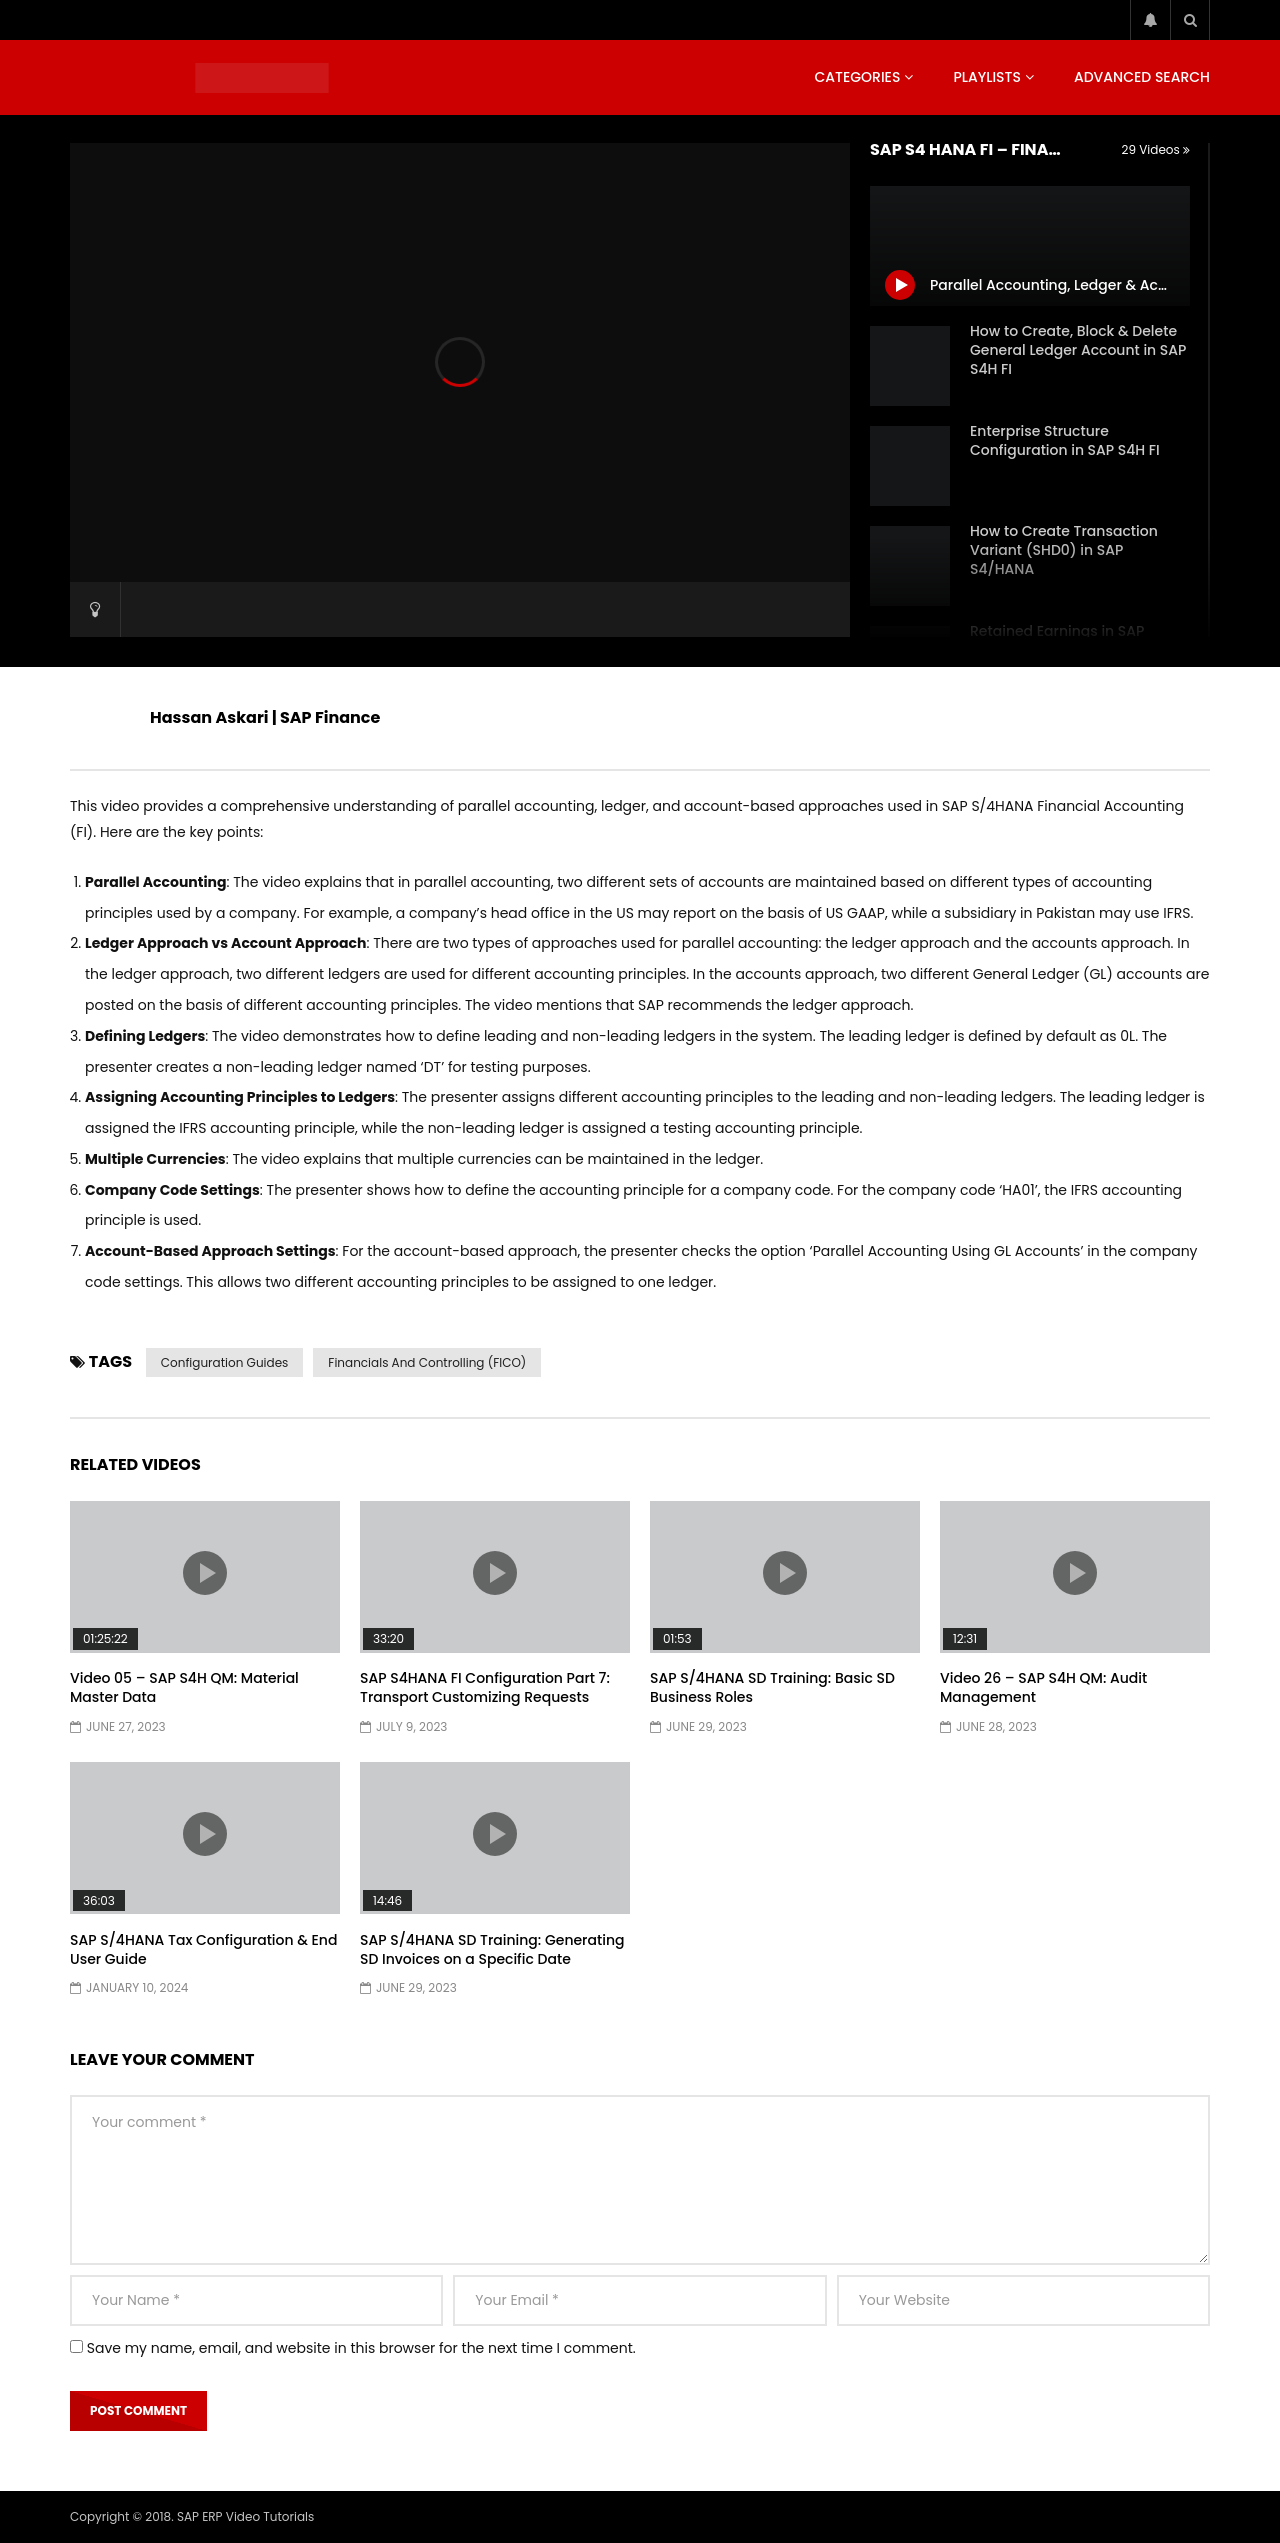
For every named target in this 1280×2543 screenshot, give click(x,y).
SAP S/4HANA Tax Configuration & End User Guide (203, 1949)
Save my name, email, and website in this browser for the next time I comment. (361, 2348)
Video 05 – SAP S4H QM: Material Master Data (184, 1687)
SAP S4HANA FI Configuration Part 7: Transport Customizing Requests (485, 1687)
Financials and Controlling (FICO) (427, 1362)
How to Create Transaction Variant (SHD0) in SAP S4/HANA (1064, 550)
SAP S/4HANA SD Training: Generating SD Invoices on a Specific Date (492, 1949)
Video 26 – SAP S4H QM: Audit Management (1043, 1687)
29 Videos (1156, 149)
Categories (857, 77)
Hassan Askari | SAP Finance (265, 717)
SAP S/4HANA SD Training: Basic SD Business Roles (772, 1687)
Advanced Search (1142, 77)
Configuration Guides (225, 1362)
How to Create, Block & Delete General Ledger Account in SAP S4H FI (1078, 350)
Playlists (987, 77)
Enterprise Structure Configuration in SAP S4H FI (1065, 440)
